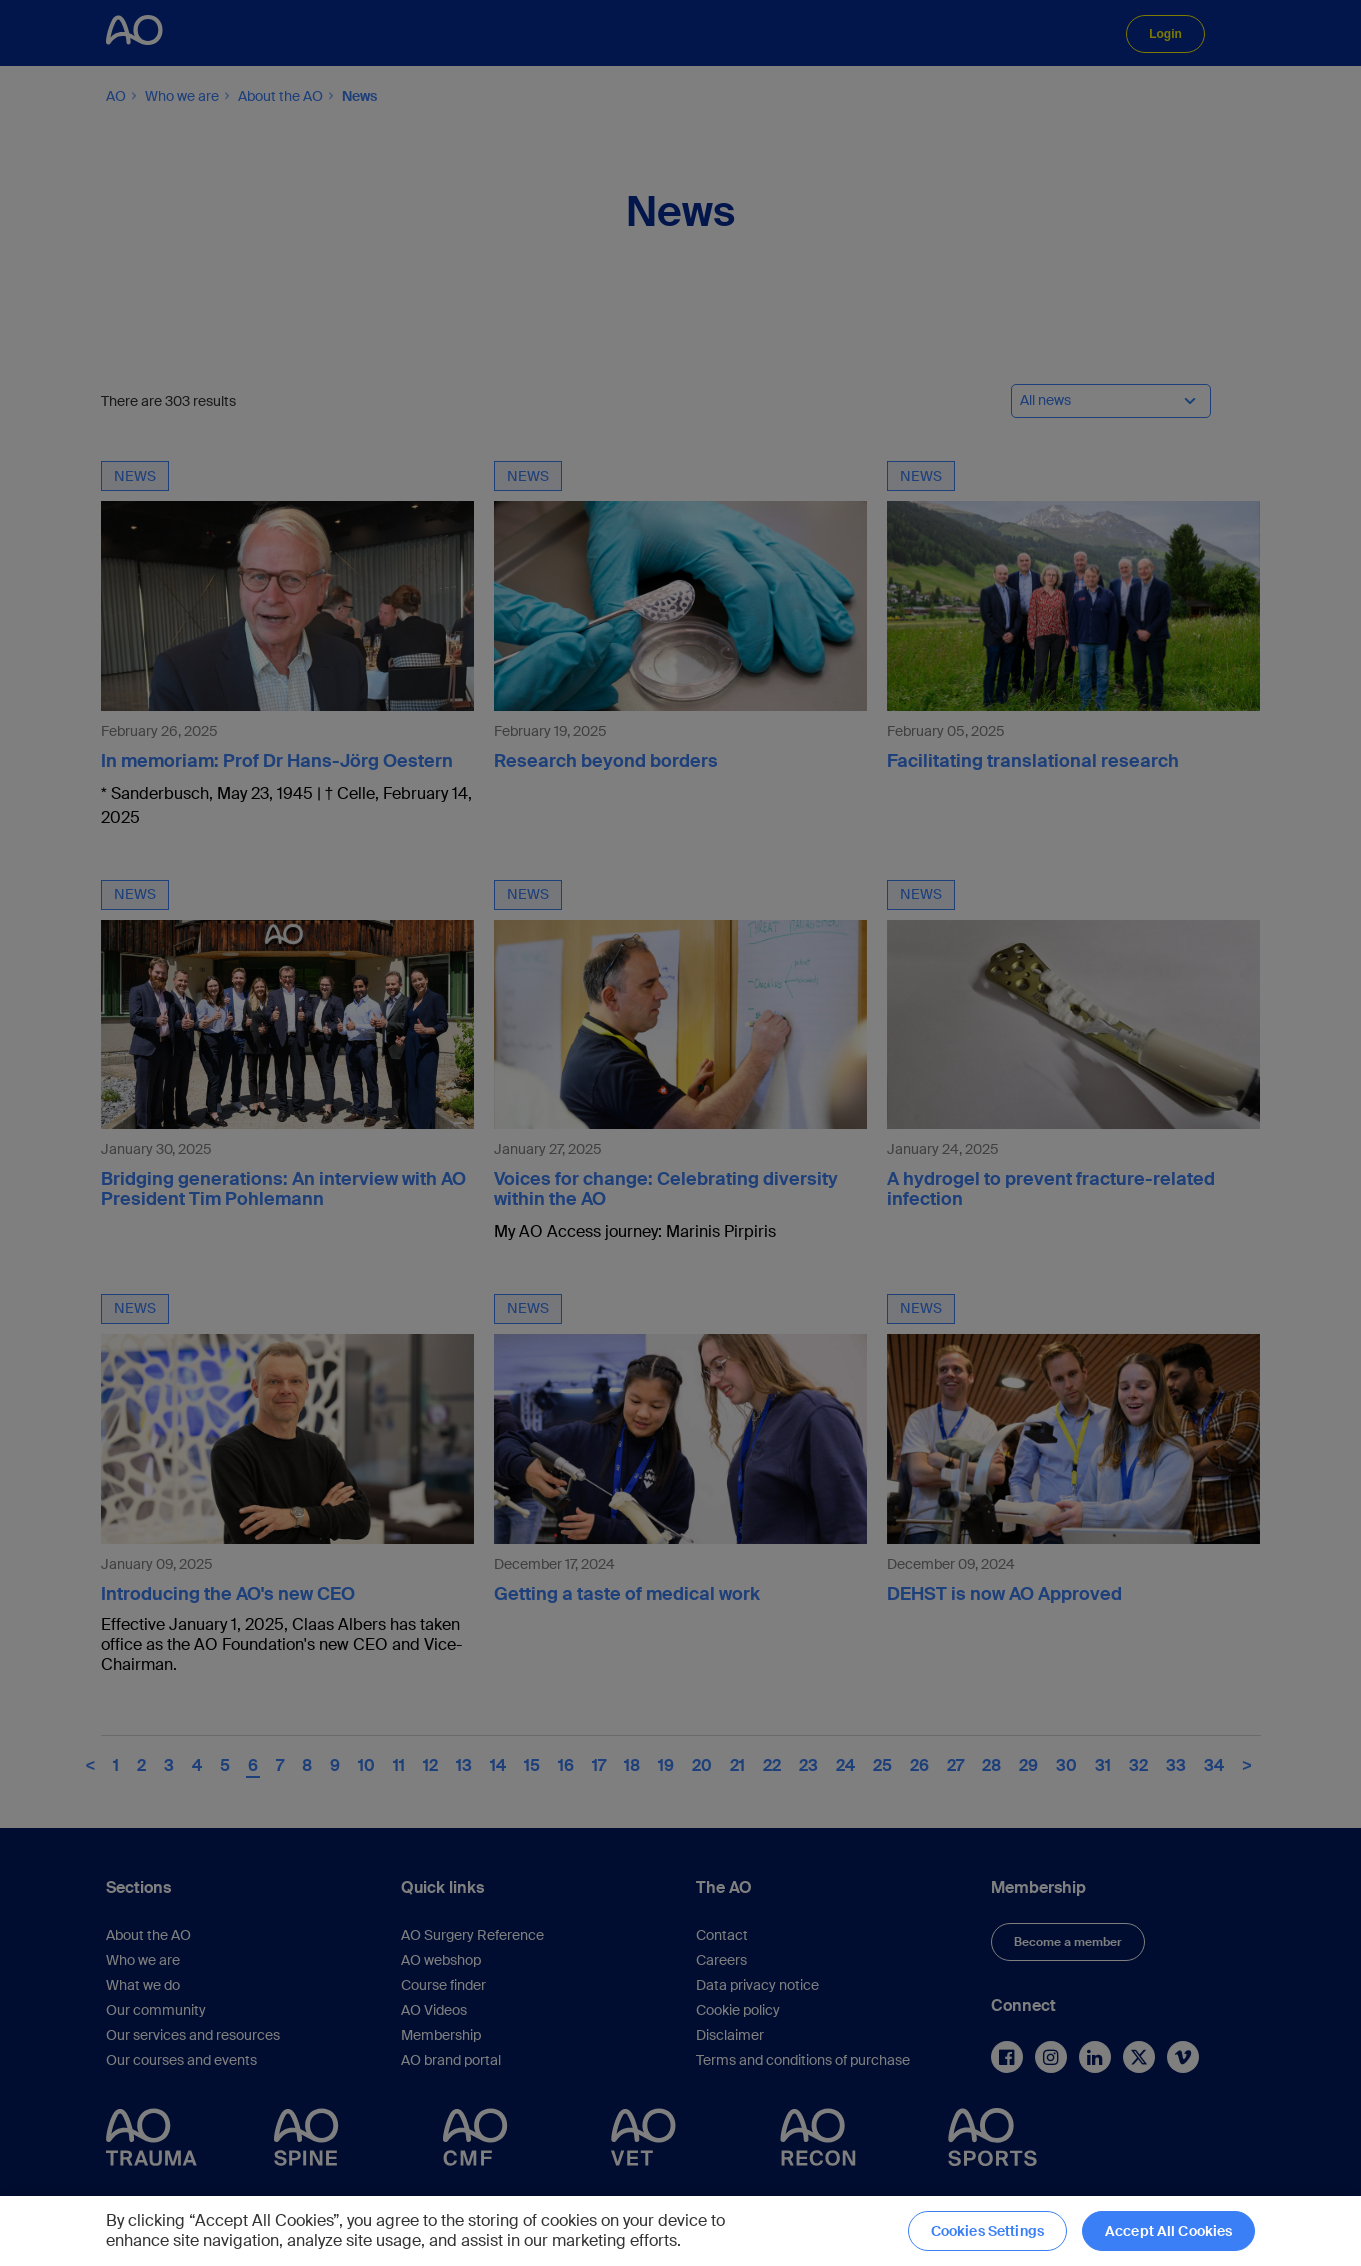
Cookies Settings (987, 2231)
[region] (680, 2231)
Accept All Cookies (1169, 2231)
